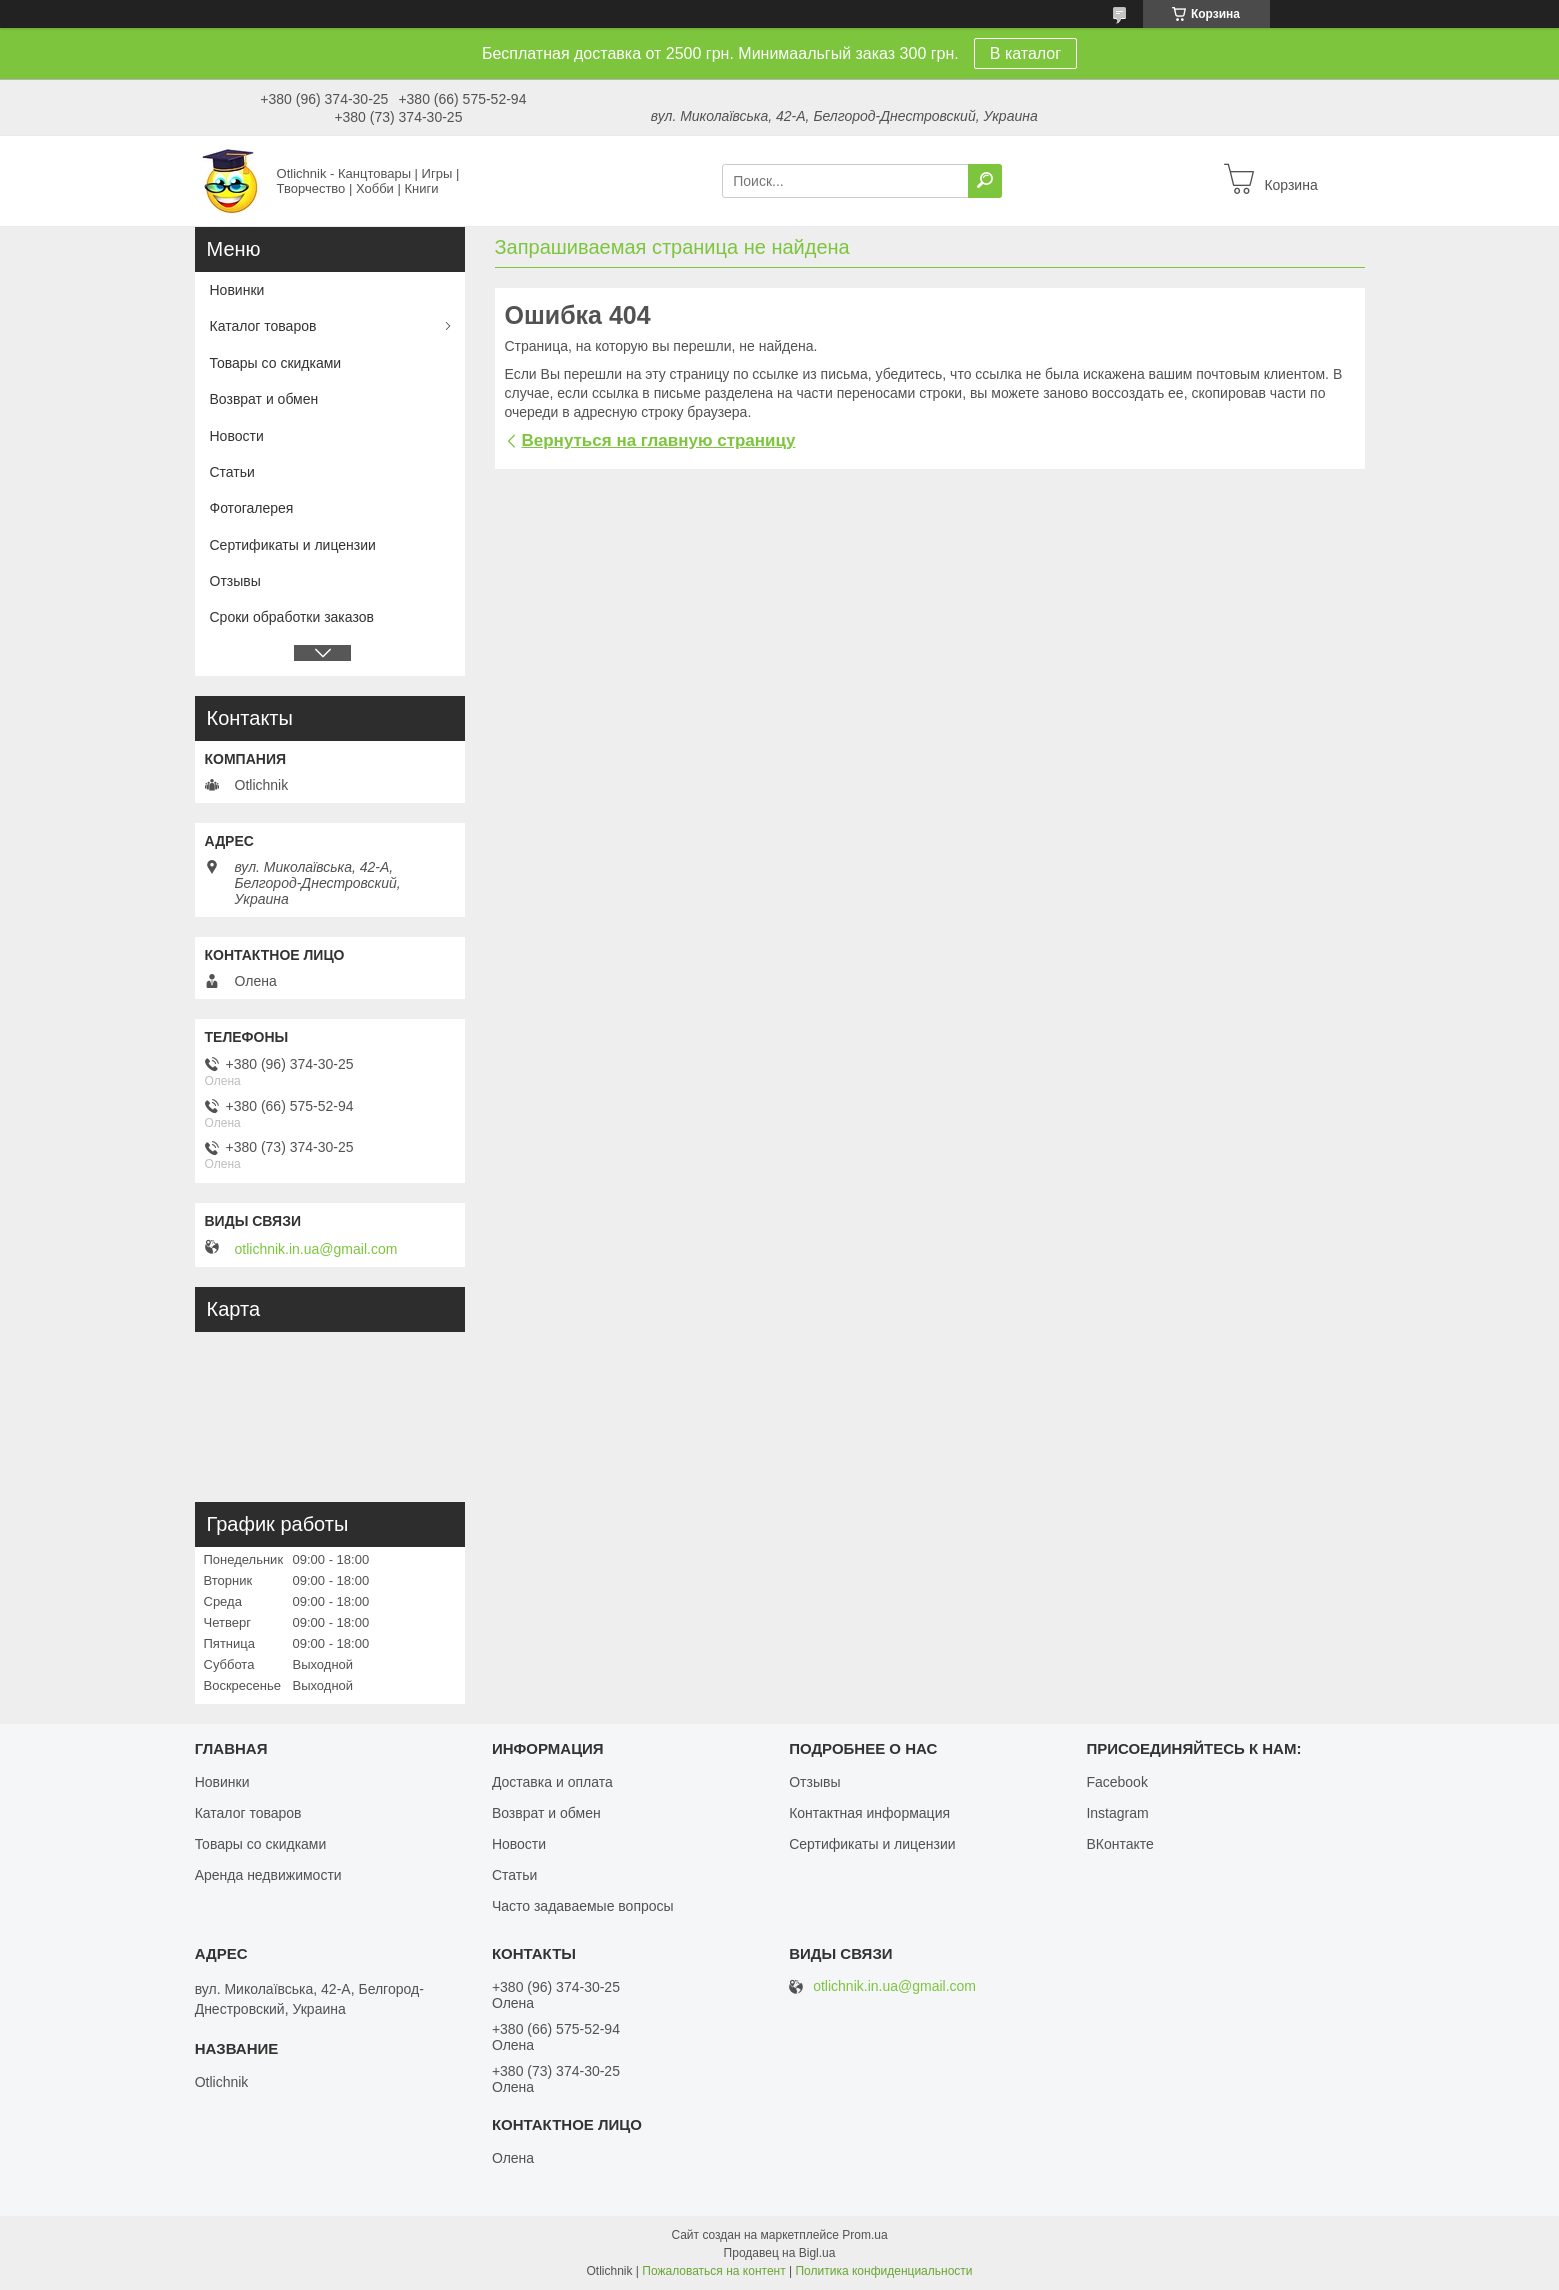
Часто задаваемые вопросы (583, 1906)
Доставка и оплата (552, 1782)
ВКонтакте (1119, 1844)
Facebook (1116, 1782)
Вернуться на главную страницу (659, 440)
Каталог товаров (263, 326)
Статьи (232, 472)
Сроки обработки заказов (292, 617)
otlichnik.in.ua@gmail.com (316, 1249)
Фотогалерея (252, 508)
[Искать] (985, 181)
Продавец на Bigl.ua (780, 2253)
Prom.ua (864, 2235)
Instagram (1117, 1813)
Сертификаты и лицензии (293, 545)
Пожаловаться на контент (713, 2271)
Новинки (237, 290)
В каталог (1025, 53)
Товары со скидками (276, 363)
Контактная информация (869, 1813)
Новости (237, 436)
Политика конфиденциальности (883, 2271)
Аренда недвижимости (268, 1875)
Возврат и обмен (264, 399)
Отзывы (235, 581)
